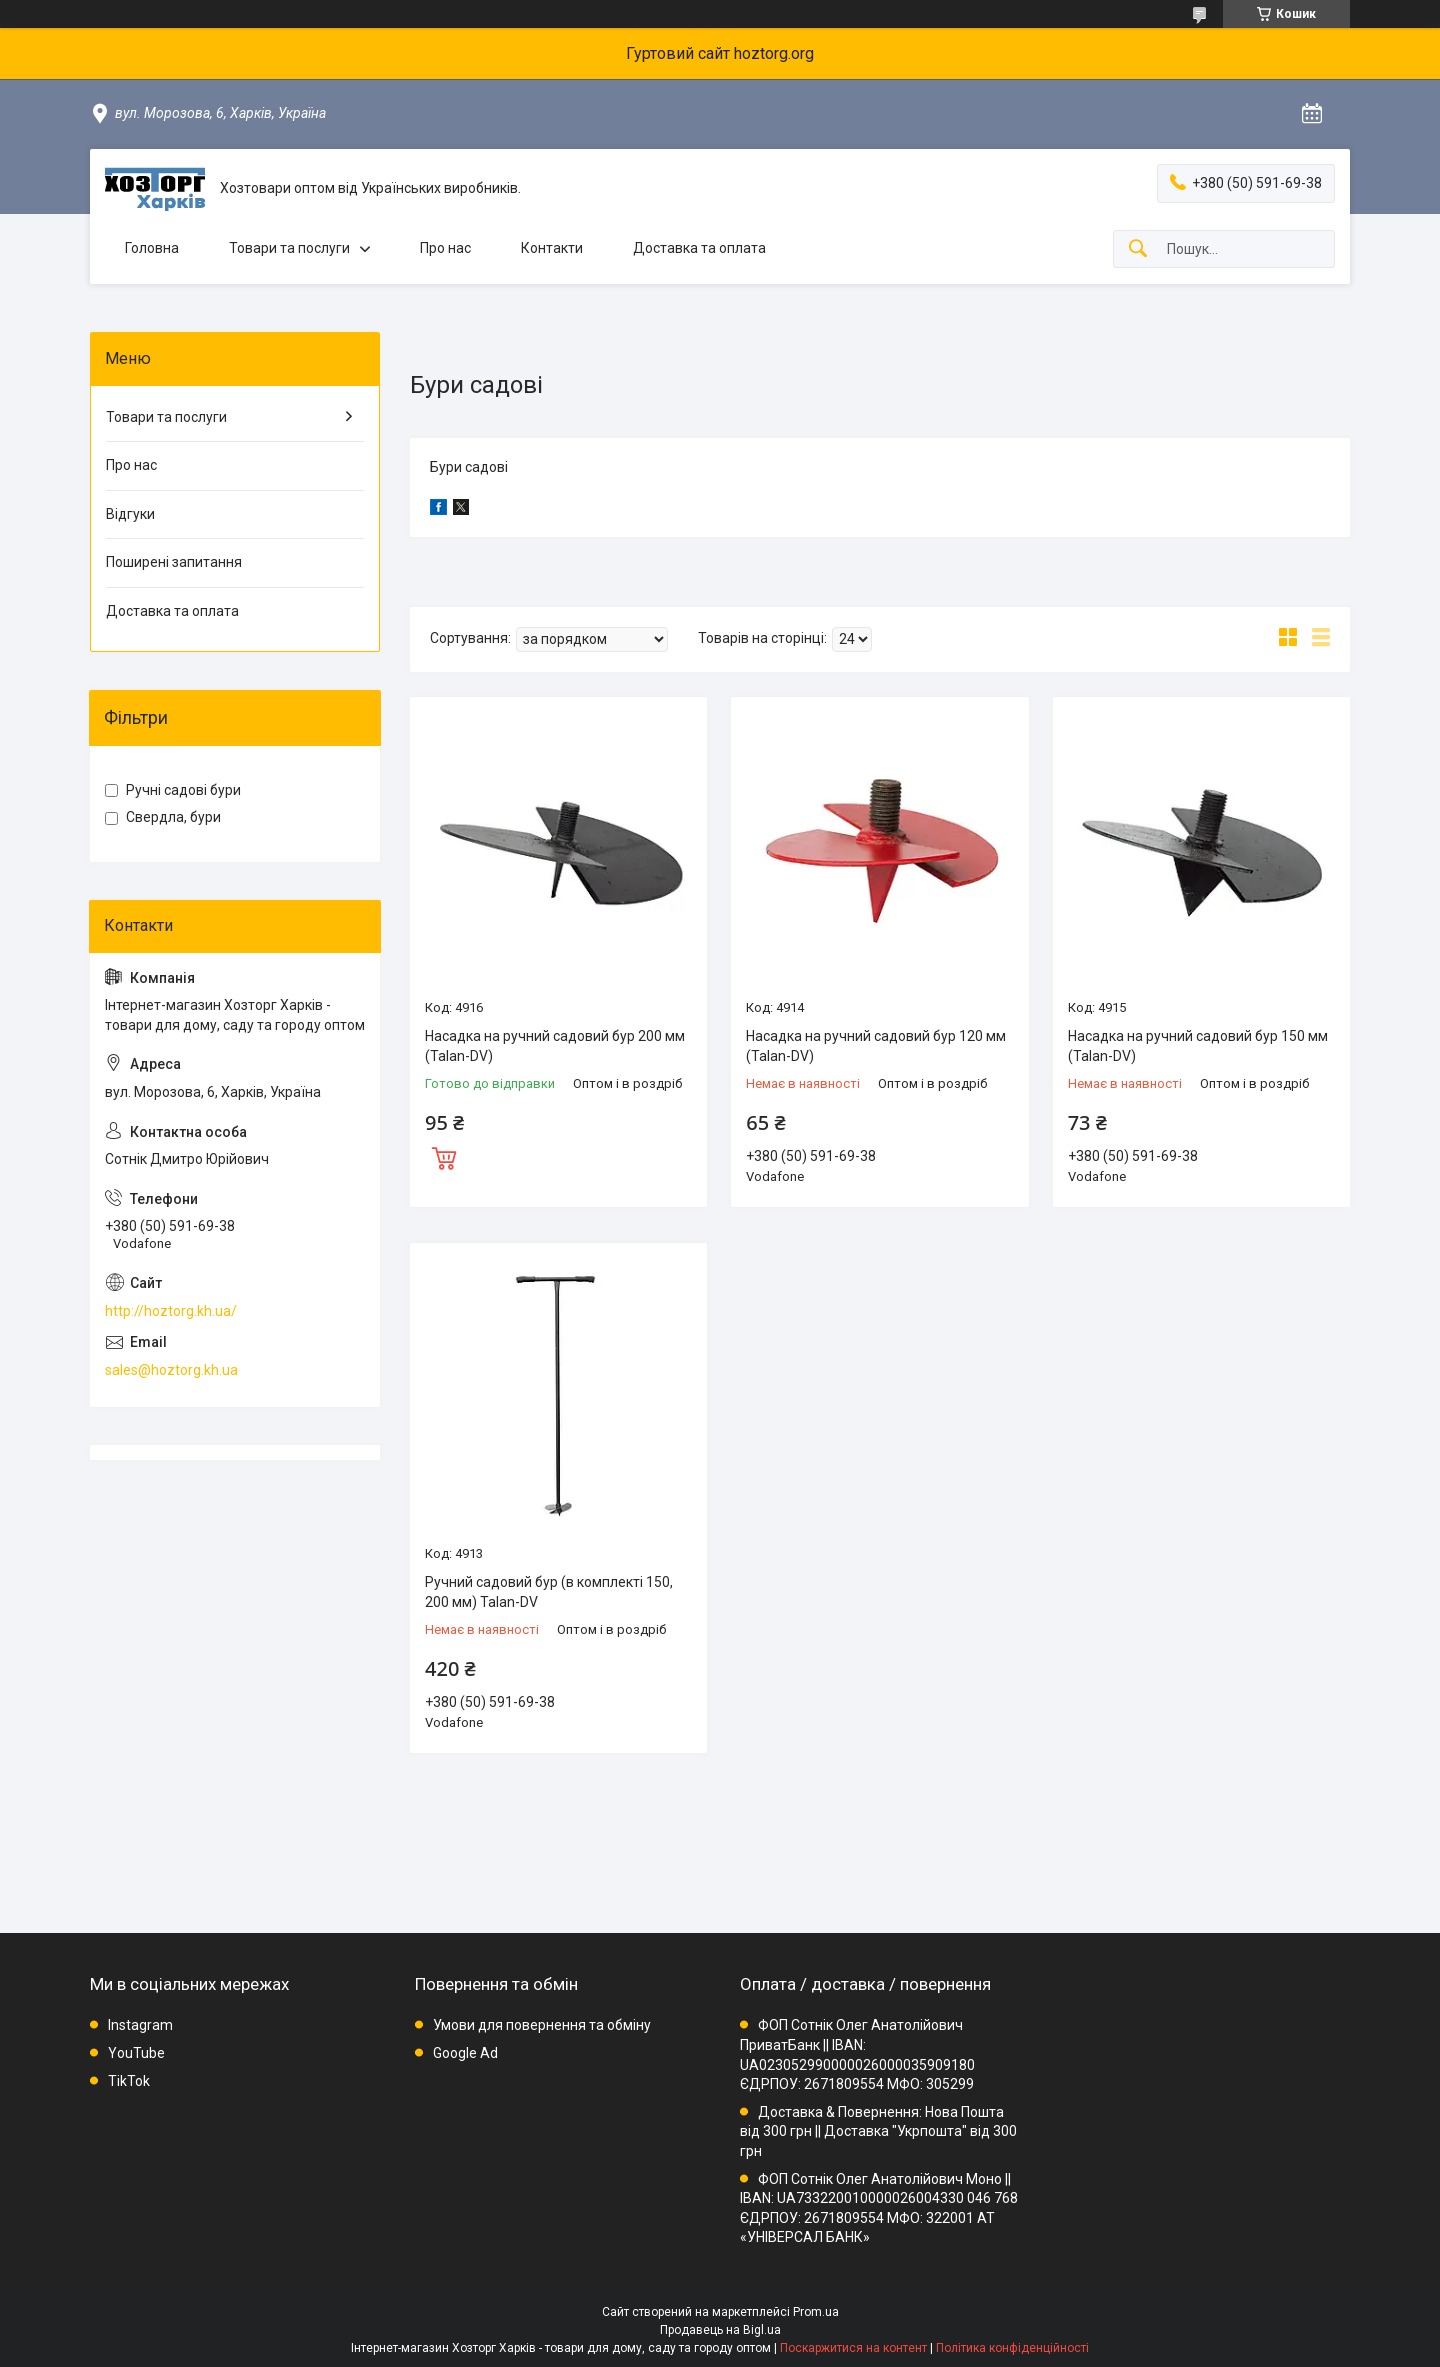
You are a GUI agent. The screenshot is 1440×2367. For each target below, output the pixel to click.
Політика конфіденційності (1012, 2348)
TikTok (129, 2081)
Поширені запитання (174, 562)
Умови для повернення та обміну (542, 2025)
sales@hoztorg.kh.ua (171, 1370)
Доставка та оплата (699, 248)
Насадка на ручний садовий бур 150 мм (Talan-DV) (1198, 1046)
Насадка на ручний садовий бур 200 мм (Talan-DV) (555, 1046)
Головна (152, 248)
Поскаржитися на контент (853, 2348)
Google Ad (465, 2053)
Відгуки (130, 514)
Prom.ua (816, 2312)
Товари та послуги (289, 248)
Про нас (445, 248)
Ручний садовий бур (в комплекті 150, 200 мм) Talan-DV (549, 1592)
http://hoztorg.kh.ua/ (171, 1311)
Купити (444, 1156)
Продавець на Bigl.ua (720, 2330)
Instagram (140, 2025)
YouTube (136, 2053)
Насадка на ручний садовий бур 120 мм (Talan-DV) (876, 1046)
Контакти (552, 248)
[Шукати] (1138, 249)
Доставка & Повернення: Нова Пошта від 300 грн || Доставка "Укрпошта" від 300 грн (878, 2131)
